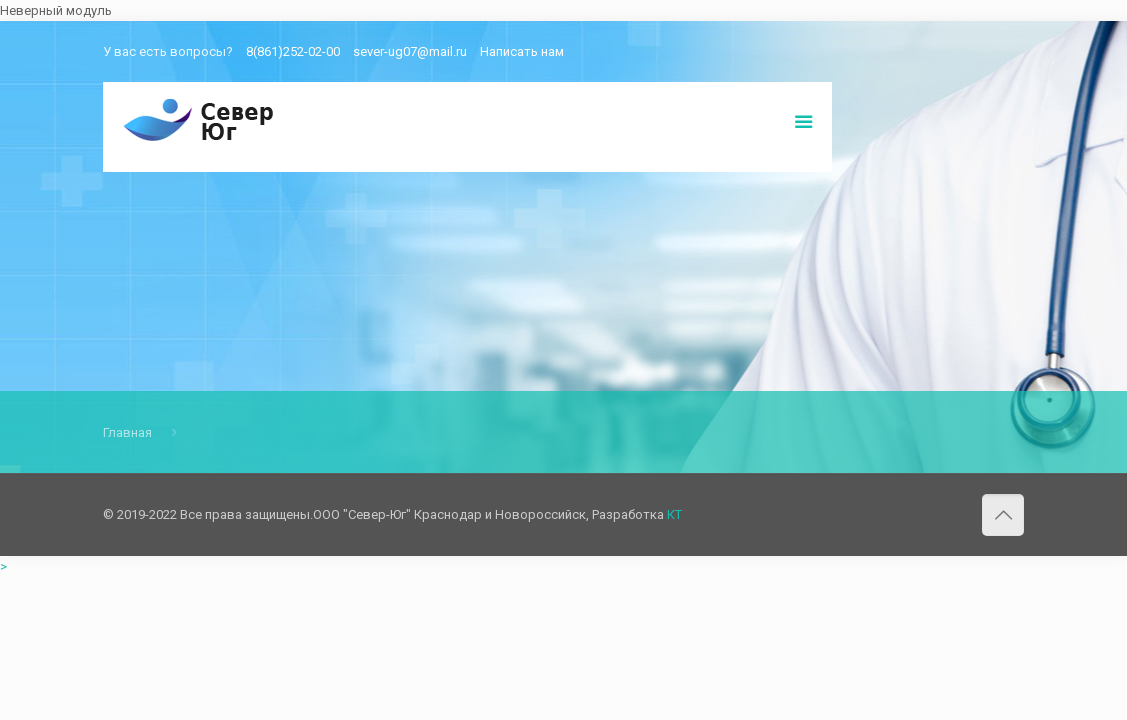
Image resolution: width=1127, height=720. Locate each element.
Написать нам (522, 51)
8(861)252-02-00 (293, 51)
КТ (674, 514)
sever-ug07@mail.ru (410, 51)
